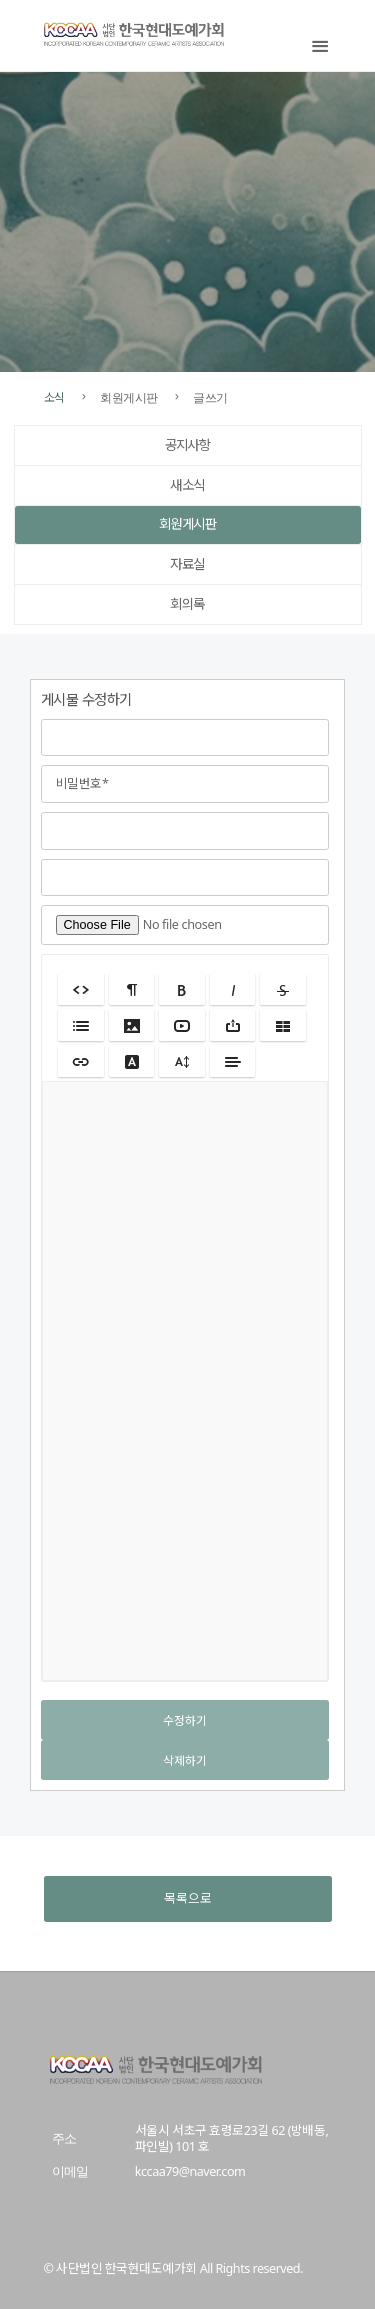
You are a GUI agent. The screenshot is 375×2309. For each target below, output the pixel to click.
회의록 (187, 604)
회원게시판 (187, 524)
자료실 (187, 564)
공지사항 (188, 445)
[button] (81, 989)
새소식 (187, 485)
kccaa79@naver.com (190, 2171)
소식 (54, 397)
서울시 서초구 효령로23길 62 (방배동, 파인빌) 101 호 (231, 2138)
